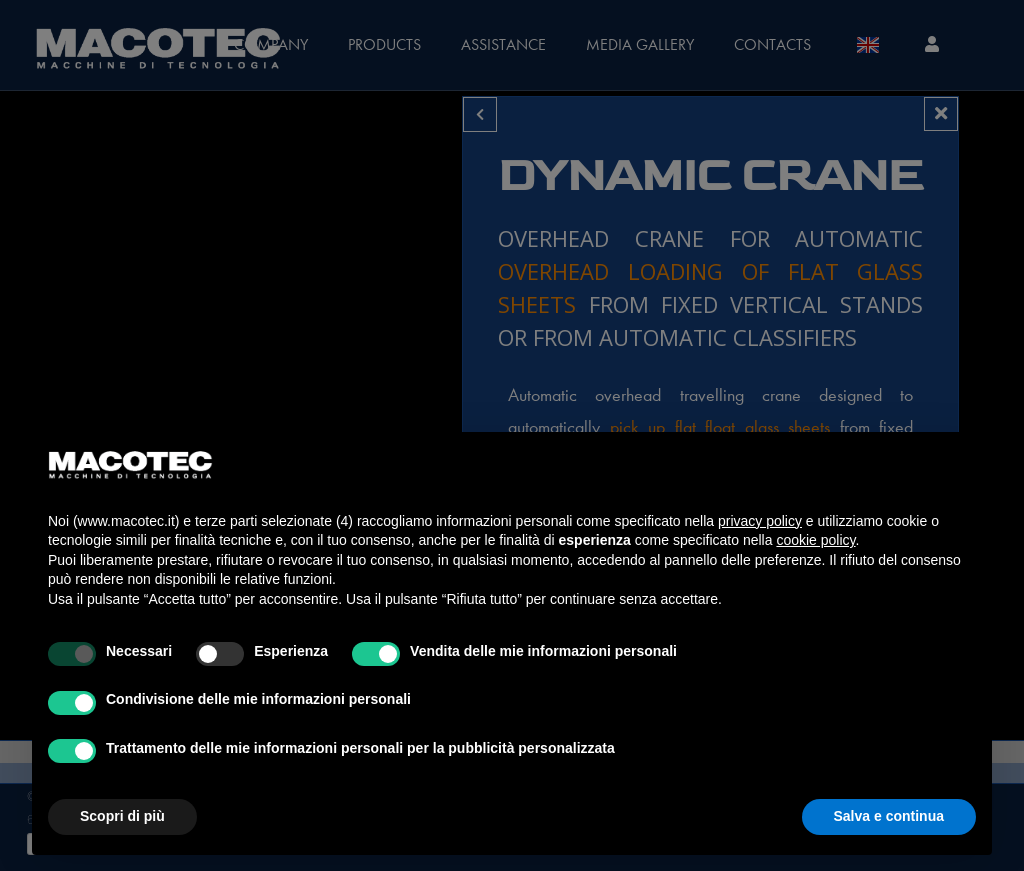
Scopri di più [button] (122, 816)
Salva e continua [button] (889, 816)
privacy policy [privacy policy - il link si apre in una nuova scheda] (760, 521)
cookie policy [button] (815, 540)
